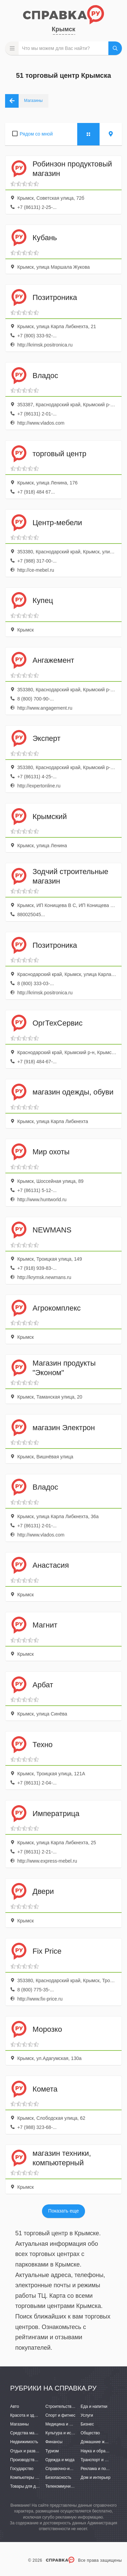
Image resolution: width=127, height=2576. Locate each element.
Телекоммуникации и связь (71, 2486)
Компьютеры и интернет (33, 2477)
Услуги (87, 2415)
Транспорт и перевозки (102, 2459)
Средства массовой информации (41, 2433)
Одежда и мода (60, 2459)
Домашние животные (101, 2441)
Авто (14, 2406)
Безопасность (58, 2477)
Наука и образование (101, 2451)
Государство (22, 2468)
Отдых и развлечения (30, 2451)
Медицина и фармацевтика (71, 2424)
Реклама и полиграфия (102, 2468)
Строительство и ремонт (68, 2406)
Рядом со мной (36, 134)
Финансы (53, 2441)
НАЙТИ (115, 48)
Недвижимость (24, 2441)
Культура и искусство (65, 2433)
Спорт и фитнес (60, 2415)
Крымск (63, 29)
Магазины (19, 2424)
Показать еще (63, 2211)
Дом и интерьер (95, 2477)
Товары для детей (27, 2486)
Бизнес (87, 2424)
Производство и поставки (34, 2459)
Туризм (52, 2451)
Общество (90, 2433)
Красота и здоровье (28, 2415)
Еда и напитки (94, 2406)
